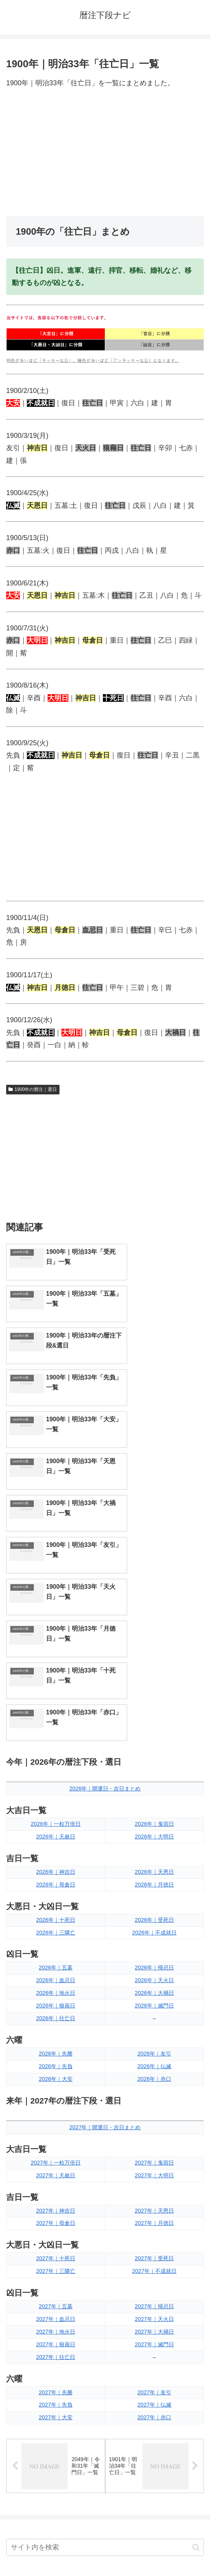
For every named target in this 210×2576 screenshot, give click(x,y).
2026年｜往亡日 (55, 1768)
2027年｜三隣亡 (55, 2021)
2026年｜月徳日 (154, 1634)
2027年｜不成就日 (154, 2021)
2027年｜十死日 (55, 2009)
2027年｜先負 (56, 2155)
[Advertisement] (105, 153)
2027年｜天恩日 (154, 1961)
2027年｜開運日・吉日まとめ (105, 1877)
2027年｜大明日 (154, 1925)
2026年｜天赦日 (55, 1586)
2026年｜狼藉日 (55, 1756)
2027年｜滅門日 (154, 2094)
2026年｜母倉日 (55, 1634)
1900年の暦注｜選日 (32, 1089)
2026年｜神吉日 (55, 1622)
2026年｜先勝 (56, 1803)
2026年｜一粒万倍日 (56, 1574)
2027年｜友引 (154, 2142)
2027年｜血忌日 (55, 2069)
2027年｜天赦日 (55, 1925)
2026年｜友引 (154, 1803)
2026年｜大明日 (154, 1586)
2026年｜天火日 (154, 1730)
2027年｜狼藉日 (55, 2094)
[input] (105, 2298)
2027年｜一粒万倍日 (56, 1913)
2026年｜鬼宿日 (154, 1574)
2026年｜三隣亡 (55, 1682)
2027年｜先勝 (56, 2142)
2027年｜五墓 (56, 2056)
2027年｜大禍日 (154, 2082)
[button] (196, 2297)
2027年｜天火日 (154, 2069)
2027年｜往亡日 (55, 2107)
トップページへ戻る (54, 2551)
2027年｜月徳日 (154, 1973)
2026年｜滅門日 (154, 1756)
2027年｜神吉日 (55, 1961)
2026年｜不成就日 (154, 1682)
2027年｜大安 (56, 2168)
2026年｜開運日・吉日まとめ (105, 1539)
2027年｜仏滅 (154, 2155)
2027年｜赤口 (154, 2168)
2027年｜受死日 (154, 2009)
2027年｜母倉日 (55, 1973)
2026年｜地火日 (55, 1743)
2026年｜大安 (56, 1829)
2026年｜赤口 (154, 1829)
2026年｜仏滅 (154, 1816)
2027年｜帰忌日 (154, 2056)
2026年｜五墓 (56, 1718)
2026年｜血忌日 (55, 1730)
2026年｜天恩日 (154, 1622)
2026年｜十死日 (55, 1670)
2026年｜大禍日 (154, 1743)
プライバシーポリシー (156, 2551)
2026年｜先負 (56, 1816)
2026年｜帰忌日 (154, 1718)
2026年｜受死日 (154, 1670)
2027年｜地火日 (55, 2082)
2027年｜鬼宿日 (154, 1913)
